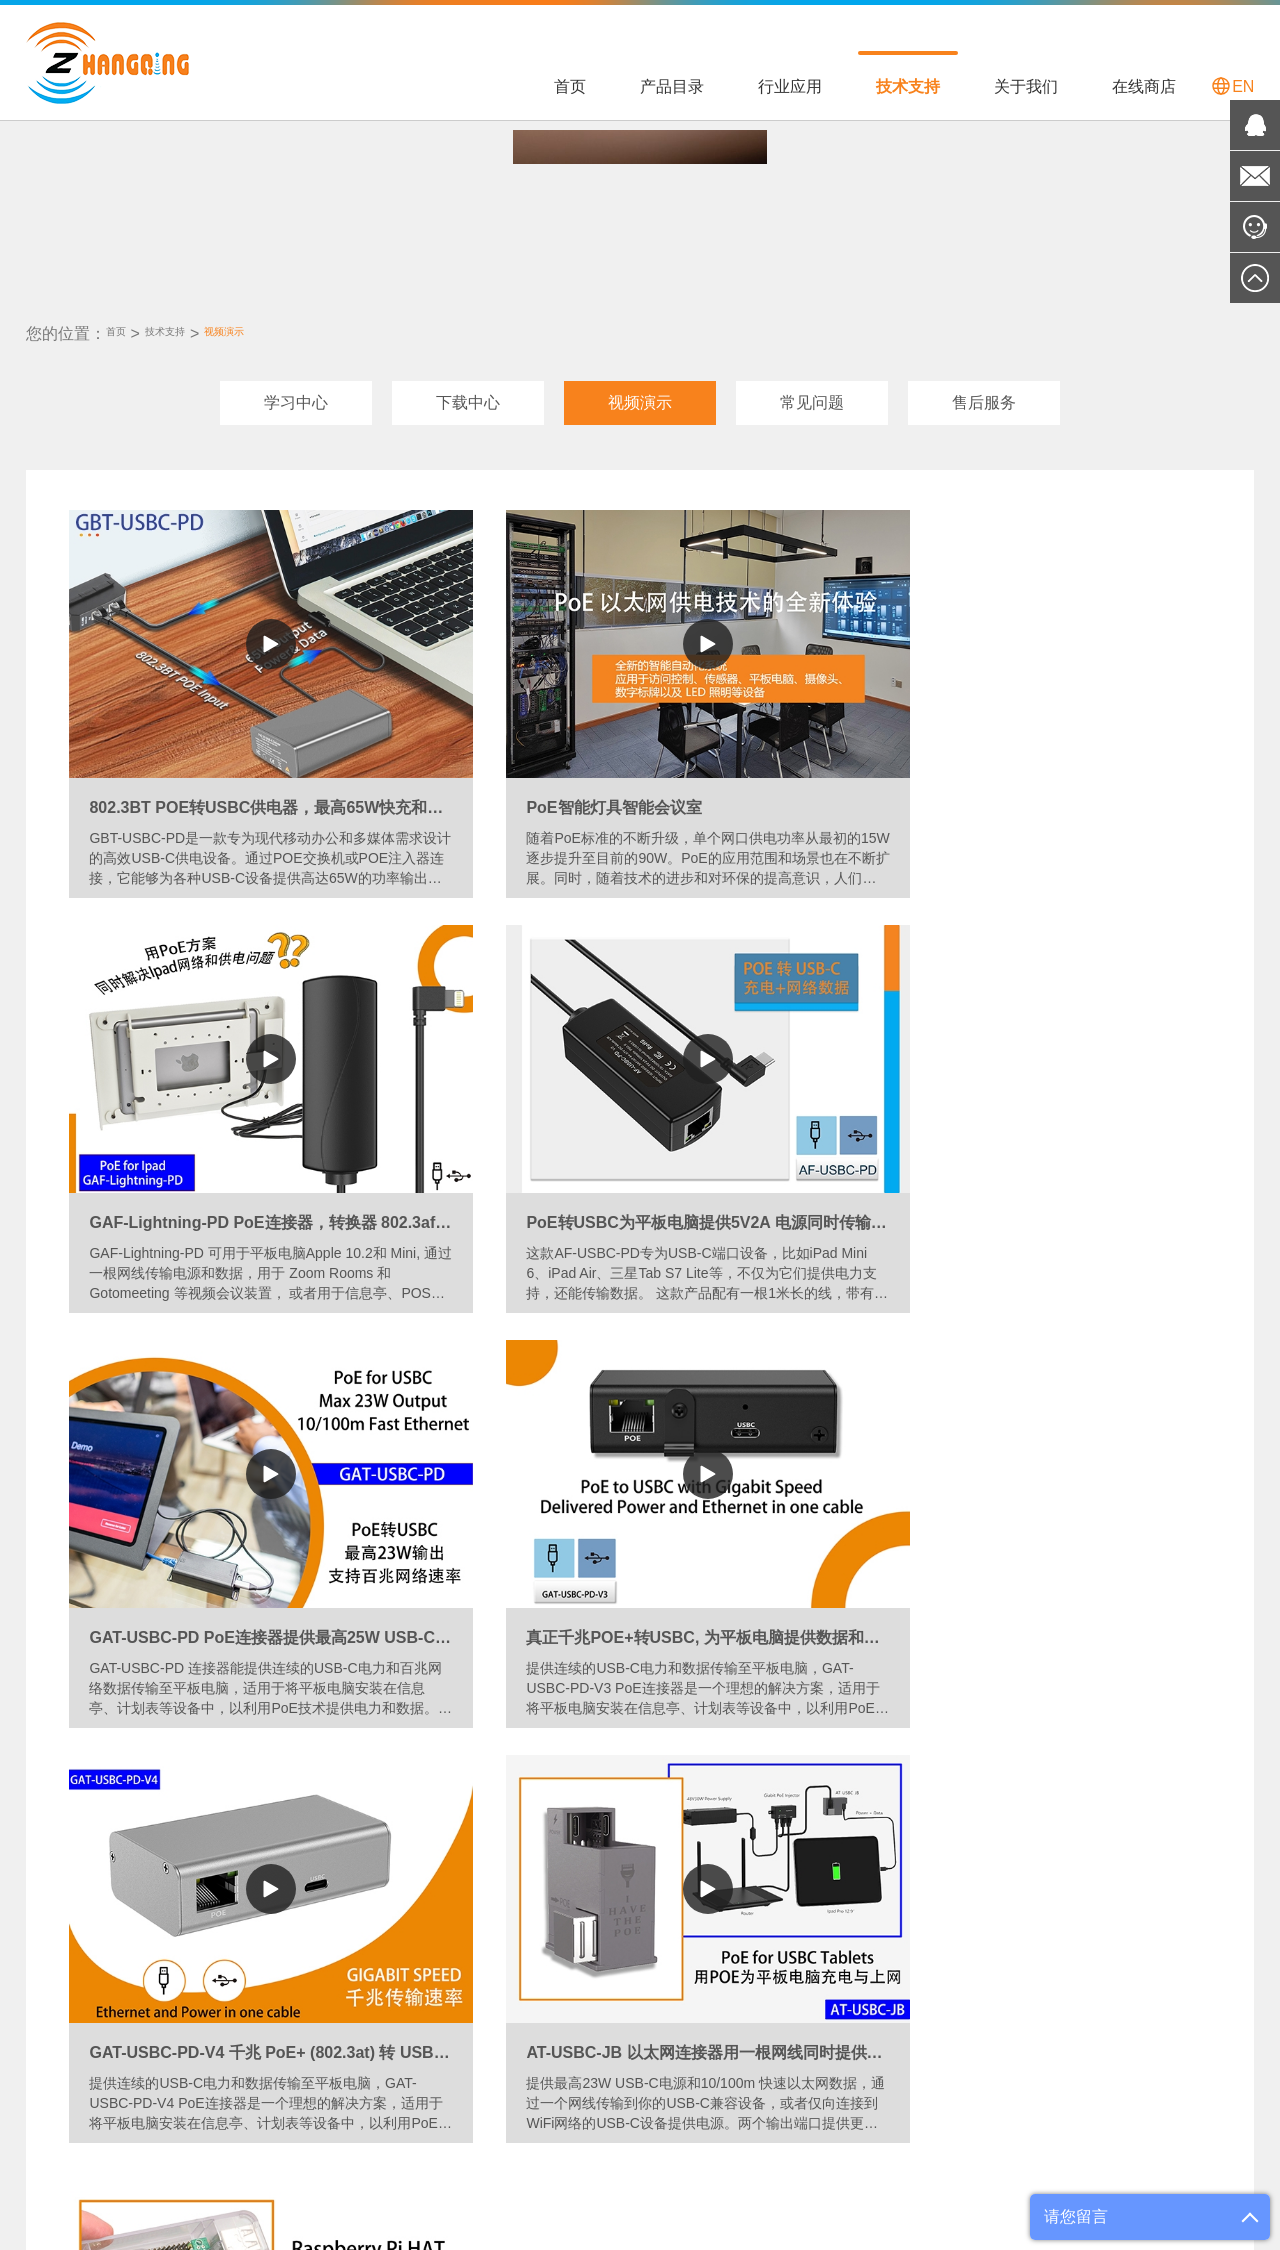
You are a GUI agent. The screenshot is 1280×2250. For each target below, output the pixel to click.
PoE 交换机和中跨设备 (97, 1906)
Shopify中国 (343, 2162)
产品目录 (672, 86)
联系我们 (658, 1999)
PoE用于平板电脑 (306, 1906)
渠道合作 (658, 1937)
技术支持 (908, 86)
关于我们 (1026, 86)
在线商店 (1144, 86)
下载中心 (468, 393)
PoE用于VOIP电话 (309, 2030)
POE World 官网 (447, 2162)
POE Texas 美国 (147, 2162)
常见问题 (812, 393)
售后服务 (984, 393)
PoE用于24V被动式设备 (325, 2061)
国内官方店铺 (819, 1906)
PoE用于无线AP (301, 1999)
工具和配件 (61, 1999)
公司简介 (658, 1906)
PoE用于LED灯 (299, 1937)
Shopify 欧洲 (251, 2162)
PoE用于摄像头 (299, 1968)
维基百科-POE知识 (571, 2162)
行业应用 (790, 86)
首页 (570, 86)
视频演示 (272, 324)
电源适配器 (61, 1968)
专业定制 (658, 1968)
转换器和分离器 (75, 1937)
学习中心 (296, 393)
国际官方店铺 (819, 1937)
